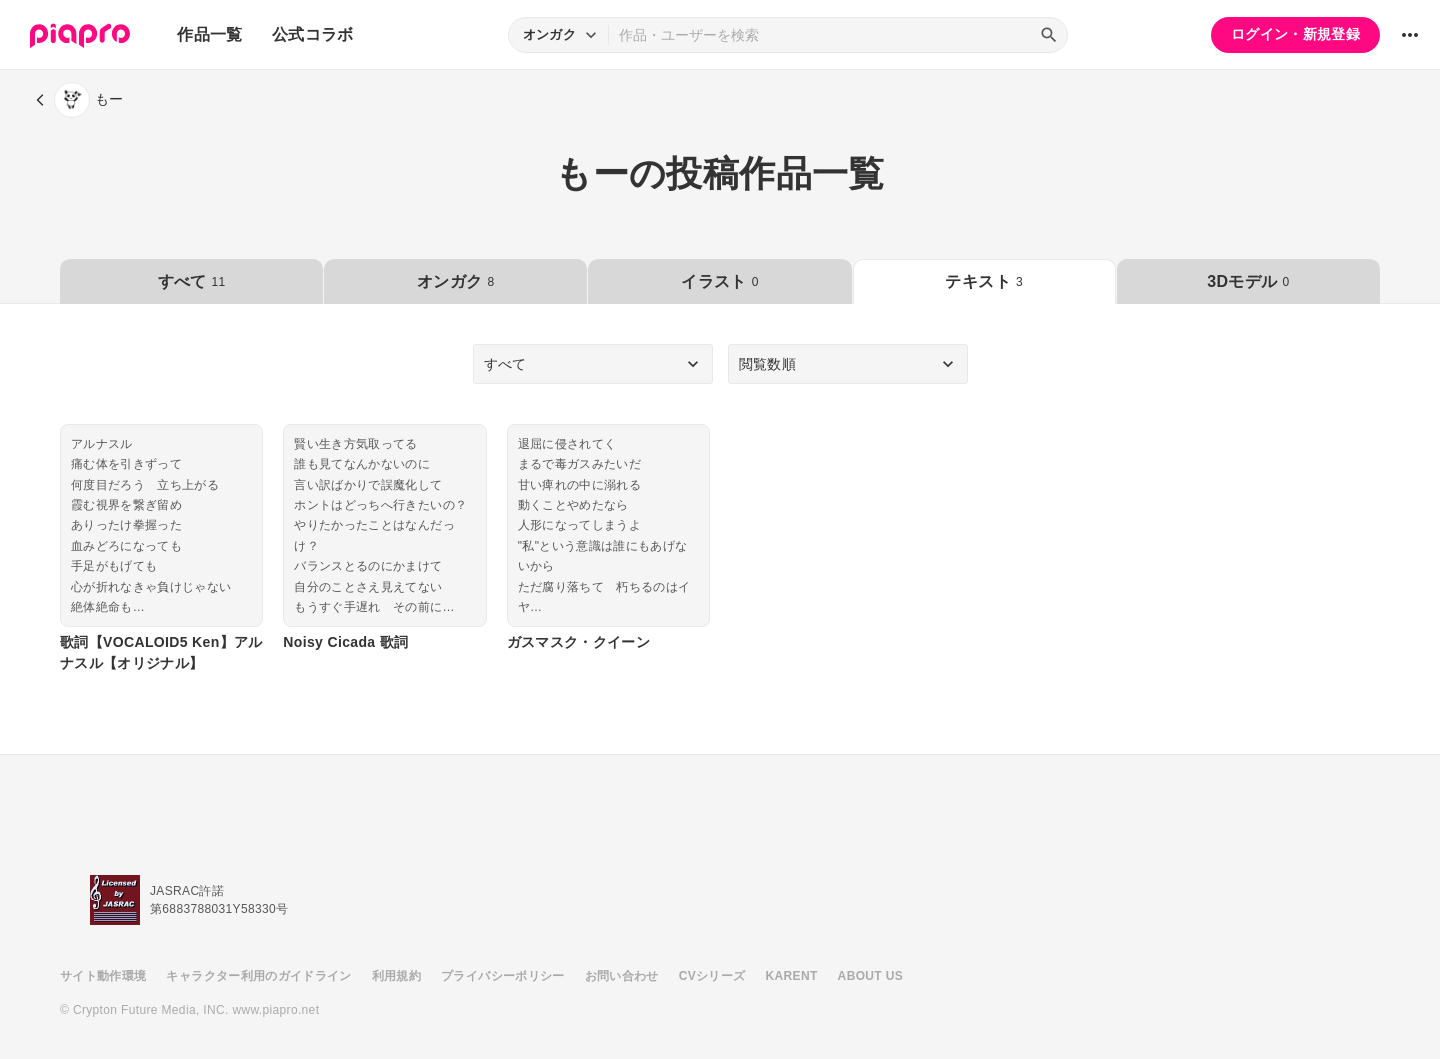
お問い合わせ (622, 976)
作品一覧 (209, 34)
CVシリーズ (712, 976)
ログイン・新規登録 (1295, 34)
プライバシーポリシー (503, 976)
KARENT (792, 976)
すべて (192, 281)
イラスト (719, 281)
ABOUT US (870, 976)
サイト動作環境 (103, 976)
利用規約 (396, 976)
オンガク (455, 281)
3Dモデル (1248, 281)
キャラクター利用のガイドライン (258, 976)
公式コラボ (313, 34)
